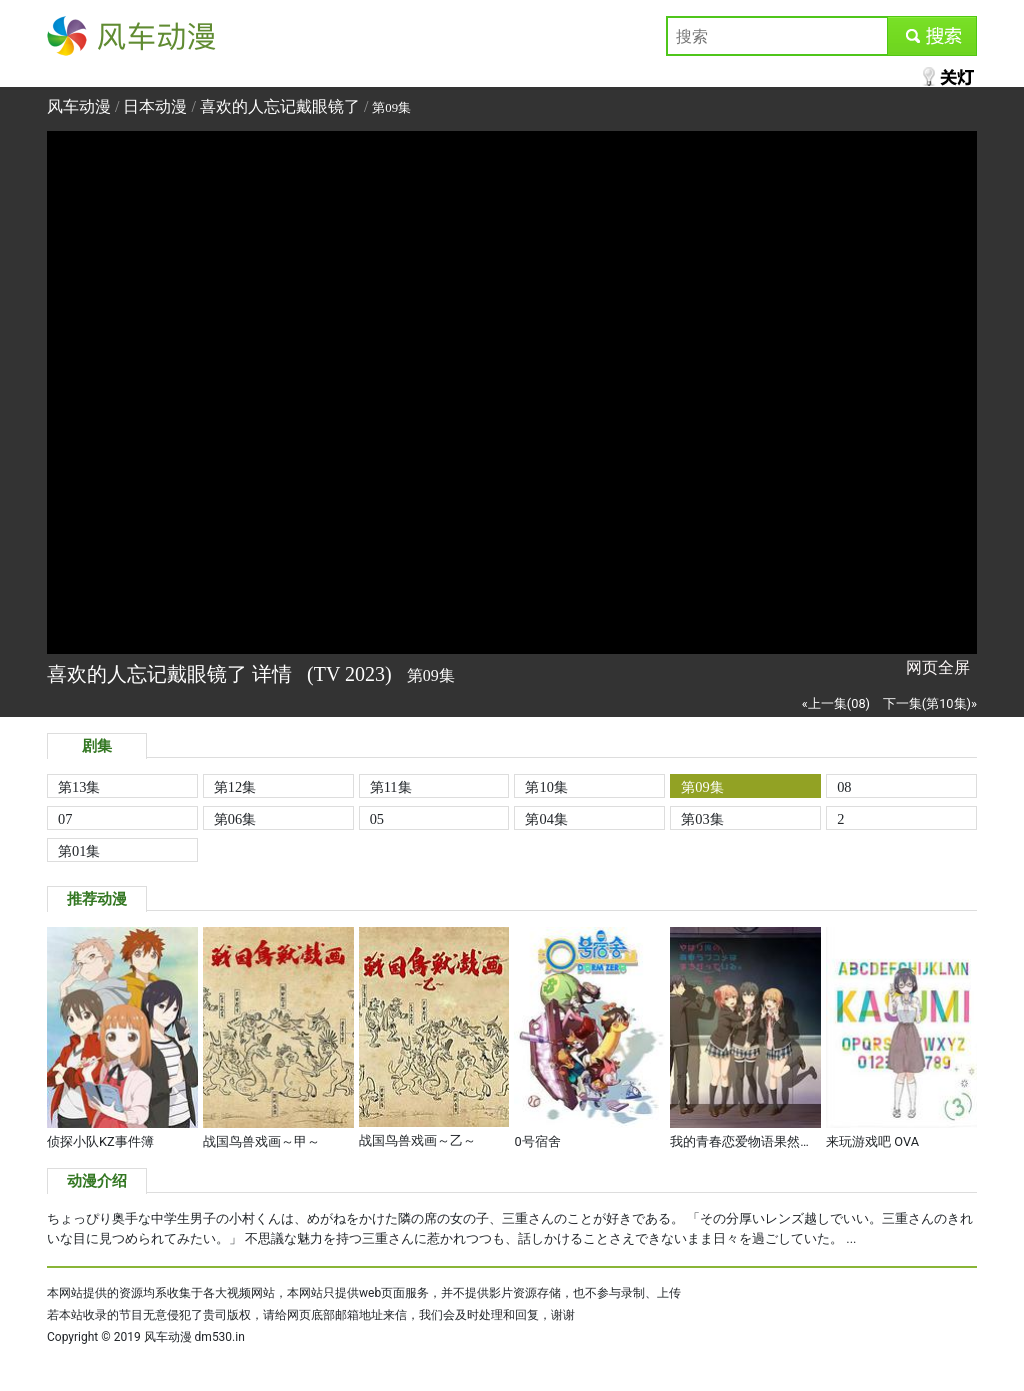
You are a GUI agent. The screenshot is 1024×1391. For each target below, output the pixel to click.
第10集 (546, 787)
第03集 (702, 819)
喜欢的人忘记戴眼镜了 (280, 106)
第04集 (546, 819)
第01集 (79, 851)
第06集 (235, 819)
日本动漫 (157, 106)
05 (377, 819)
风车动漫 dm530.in (194, 1337)
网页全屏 (938, 667)
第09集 (702, 787)
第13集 (79, 787)
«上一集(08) (836, 703)
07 (65, 819)
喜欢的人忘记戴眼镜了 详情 (172, 674)
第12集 (235, 787)
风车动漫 (79, 35)
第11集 (391, 787)
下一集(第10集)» (930, 703)
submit (931, 35)
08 (844, 787)
